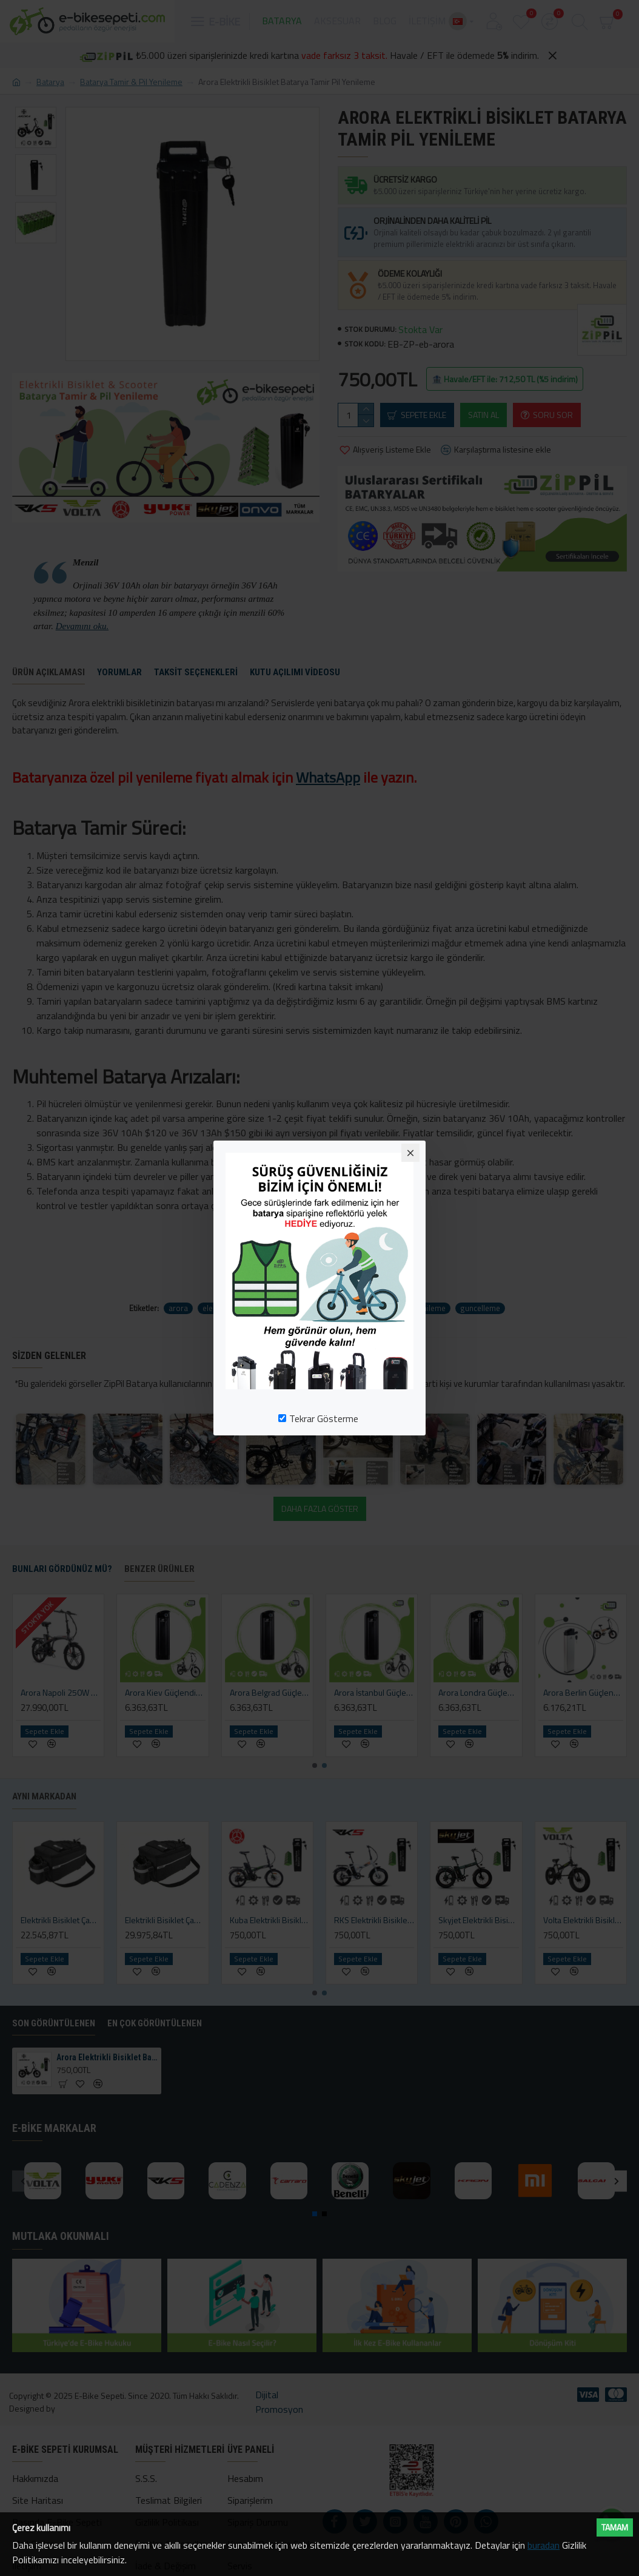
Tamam (614, 2527)
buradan (543, 2545)
